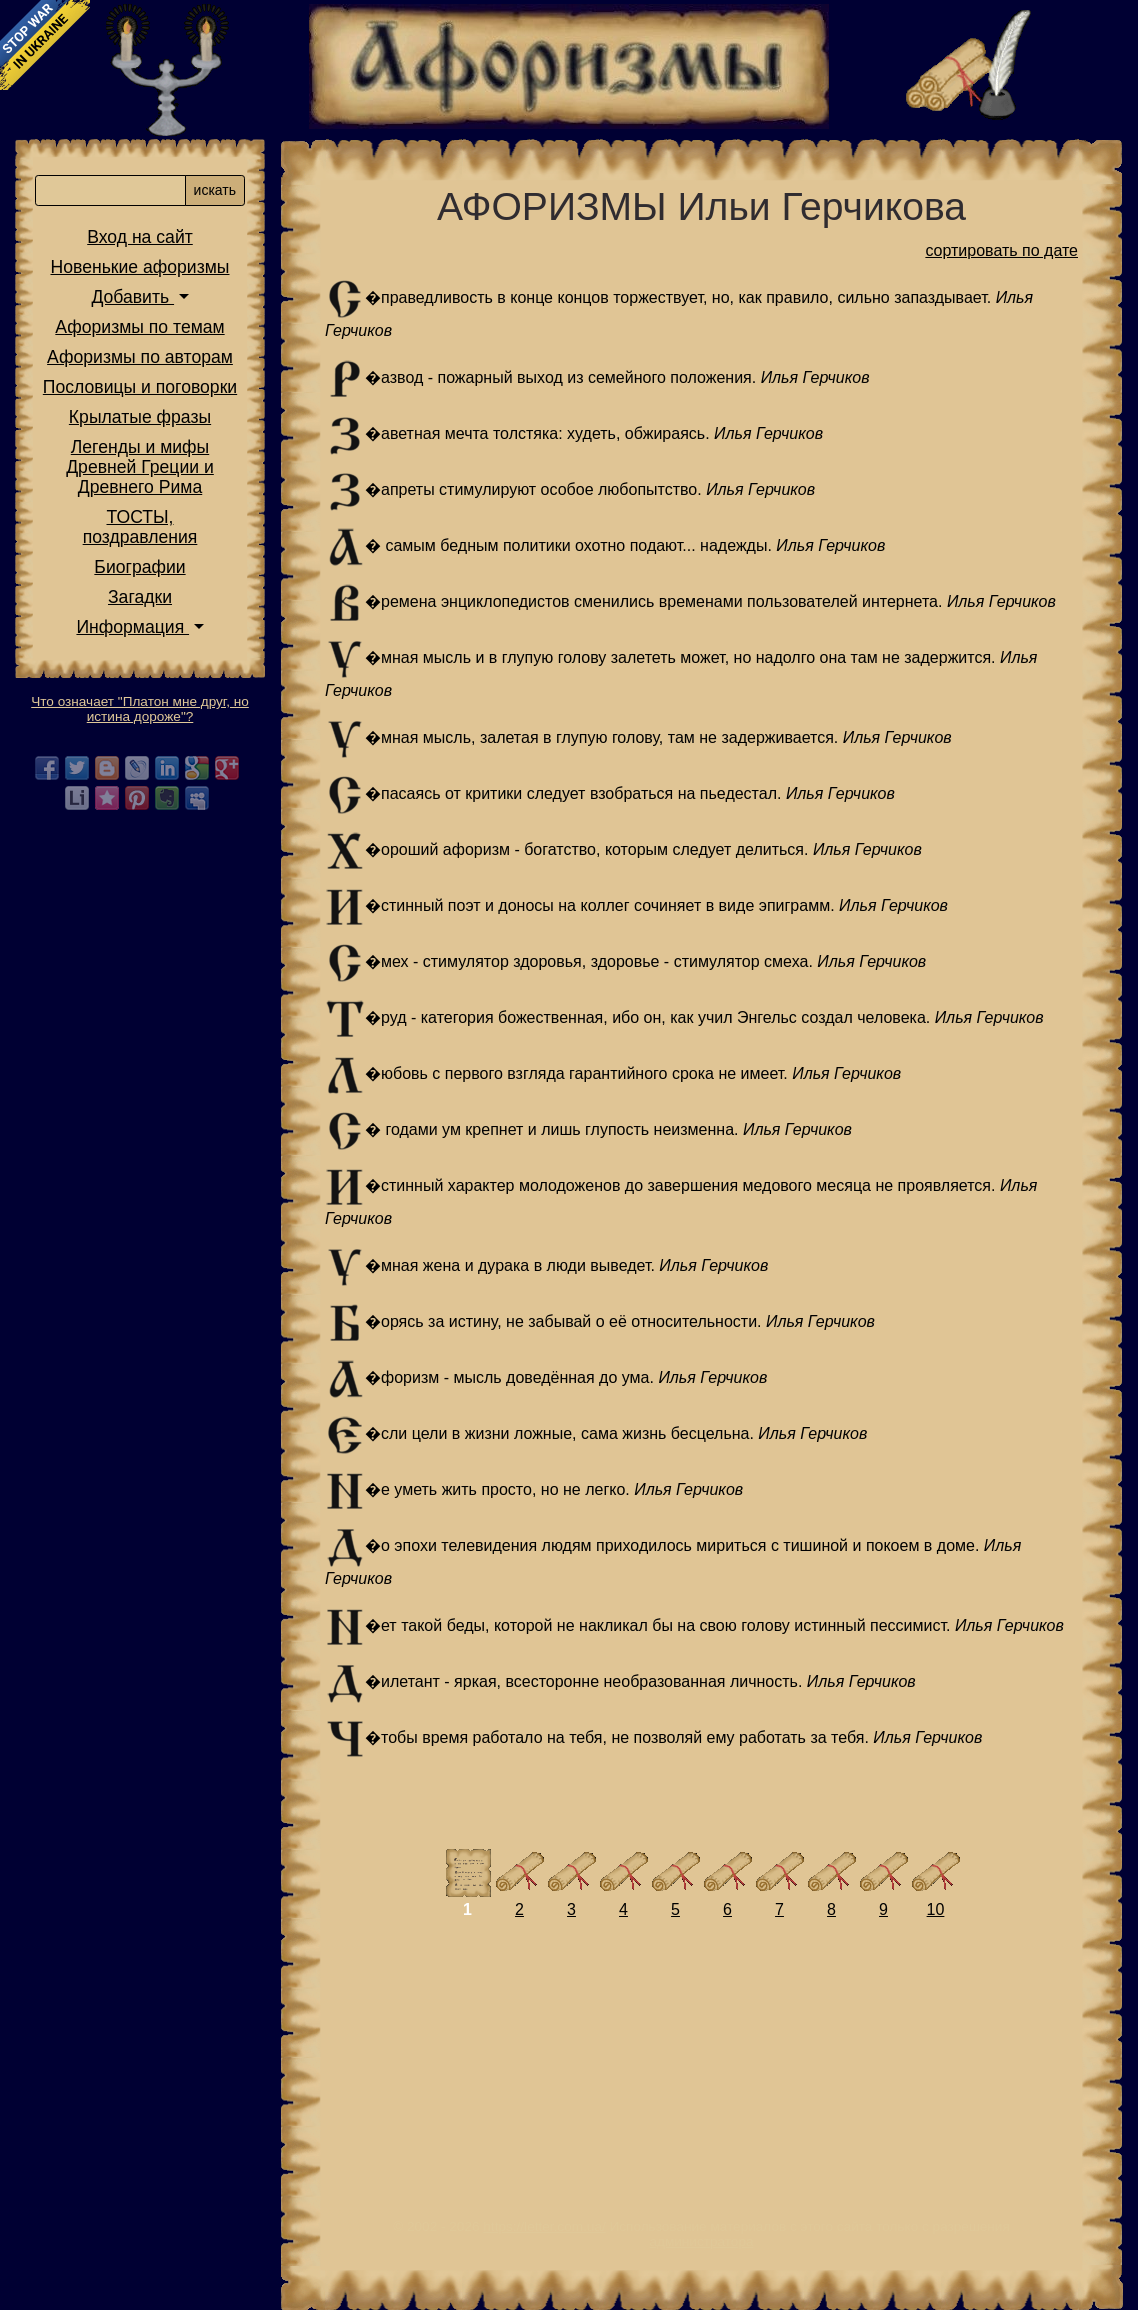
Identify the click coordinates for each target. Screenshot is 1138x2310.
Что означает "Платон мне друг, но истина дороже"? (140, 709)
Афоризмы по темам (139, 327)
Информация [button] (132, 627)
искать (215, 190)
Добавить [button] (132, 297)
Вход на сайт (140, 237)
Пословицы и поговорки (140, 387)
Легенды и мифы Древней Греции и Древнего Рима (140, 467)
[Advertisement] (701, 2079)
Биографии (139, 567)
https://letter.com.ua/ (544, 2226)
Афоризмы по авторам (140, 357)
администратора (701, 2241)
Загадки (140, 597)
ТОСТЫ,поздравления (140, 527)
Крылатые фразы (140, 417)
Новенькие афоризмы (140, 267)
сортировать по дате (1001, 250)
